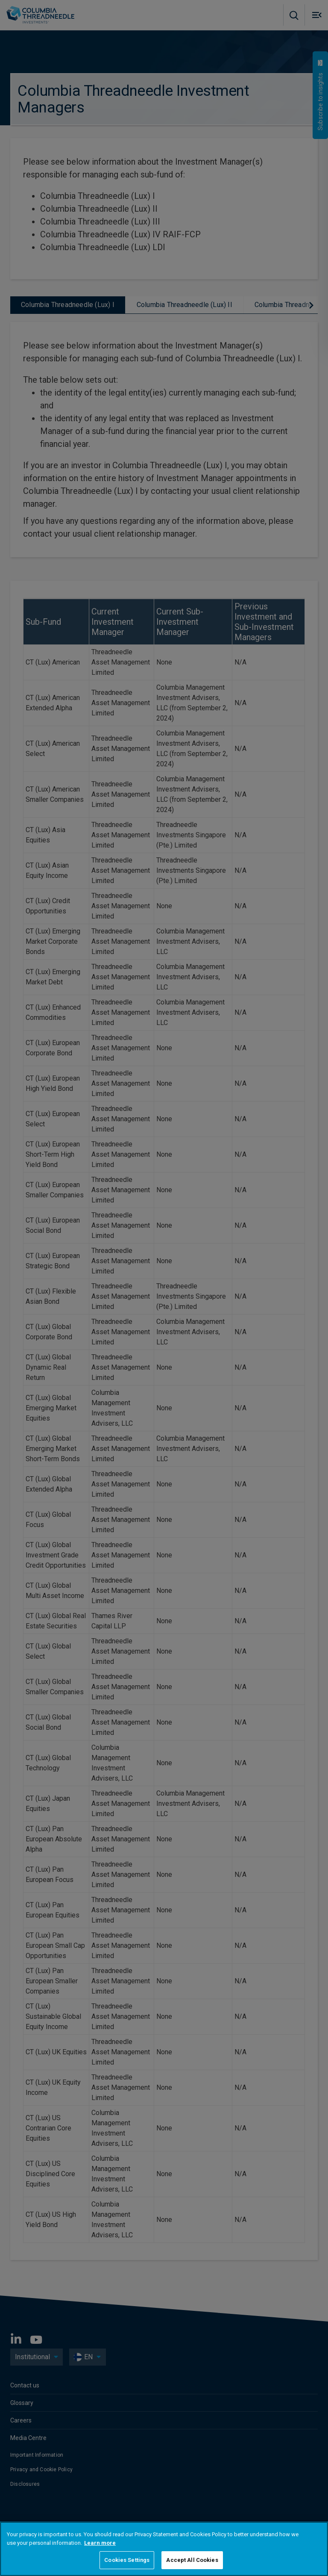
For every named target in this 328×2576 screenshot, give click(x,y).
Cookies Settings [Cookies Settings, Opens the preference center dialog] (126, 2560)
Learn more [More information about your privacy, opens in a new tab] (100, 2543)
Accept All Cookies (192, 2560)
